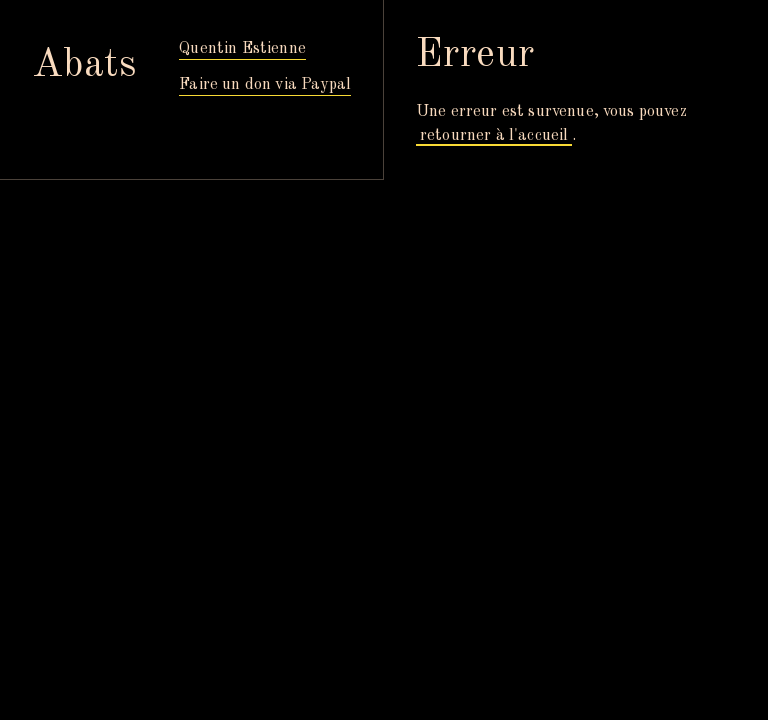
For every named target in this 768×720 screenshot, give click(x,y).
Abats (84, 66)
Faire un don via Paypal (265, 85)
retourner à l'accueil (494, 136)
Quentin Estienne (242, 49)
